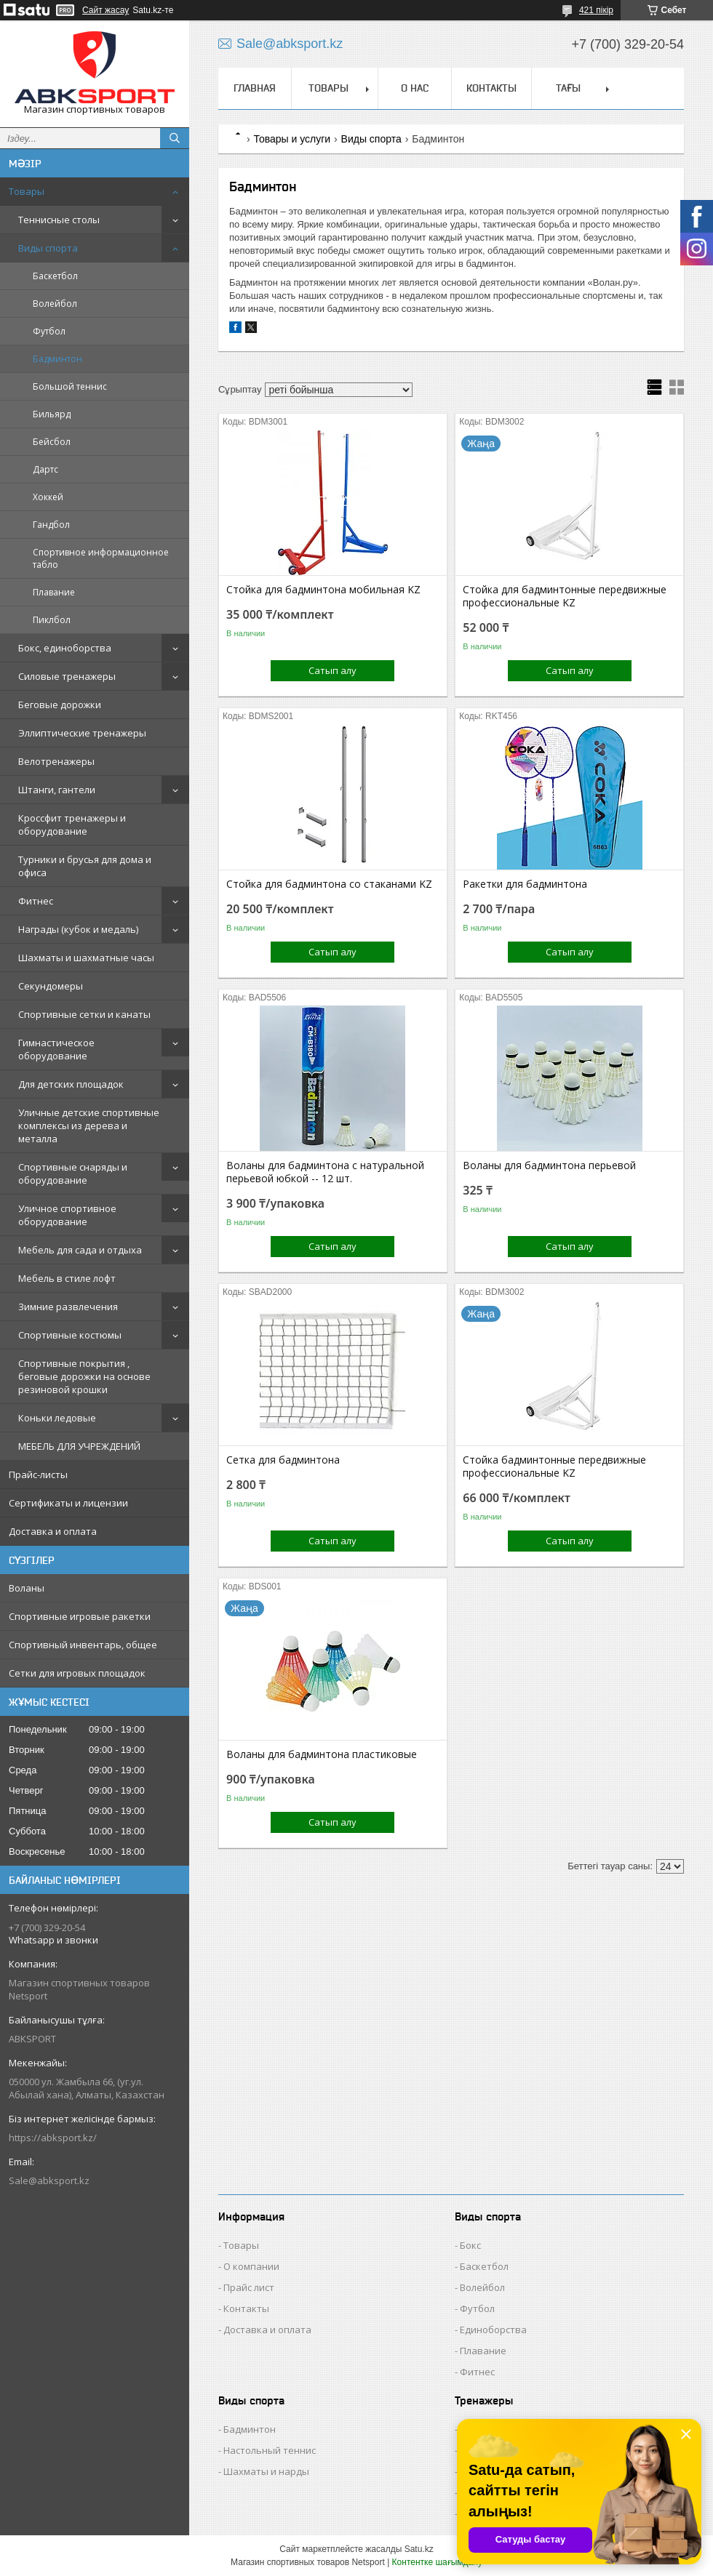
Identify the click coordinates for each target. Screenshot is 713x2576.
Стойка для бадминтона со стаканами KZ (329, 884)
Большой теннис (70, 386)
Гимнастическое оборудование (56, 1049)
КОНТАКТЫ (491, 88)
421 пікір (596, 10)
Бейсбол (52, 442)
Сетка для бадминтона (283, 1459)
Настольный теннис (269, 2450)
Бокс (470, 2245)
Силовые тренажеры (67, 676)
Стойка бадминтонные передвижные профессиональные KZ (554, 1466)
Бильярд (52, 414)
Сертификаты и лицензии (68, 1502)
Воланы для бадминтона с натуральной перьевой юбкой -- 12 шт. (325, 1172)
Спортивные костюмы (70, 1334)
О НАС (415, 88)
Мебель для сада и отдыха (80, 1249)
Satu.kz (419, 2549)
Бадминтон (57, 359)
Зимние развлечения (68, 1306)
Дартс (45, 469)
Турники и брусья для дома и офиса (84, 866)
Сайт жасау (105, 10)
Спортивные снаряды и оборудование (72, 1173)
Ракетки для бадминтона (525, 884)
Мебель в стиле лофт (67, 1278)
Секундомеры (50, 985)
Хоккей (48, 497)
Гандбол (51, 524)
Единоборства (493, 2329)
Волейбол (55, 303)
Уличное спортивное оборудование (67, 1215)
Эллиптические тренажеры (82, 732)
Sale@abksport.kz (49, 2180)
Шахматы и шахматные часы (86, 957)
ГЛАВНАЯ (255, 88)
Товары (26, 191)
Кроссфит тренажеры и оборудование (72, 824)
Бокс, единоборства (64, 647)
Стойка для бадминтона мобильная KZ (323, 589)
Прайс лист (248, 2287)
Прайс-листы (38, 1474)
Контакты (246, 2308)
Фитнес (35, 900)
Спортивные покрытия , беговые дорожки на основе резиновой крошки (84, 1376)
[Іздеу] (174, 138)
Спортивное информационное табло (101, 558)
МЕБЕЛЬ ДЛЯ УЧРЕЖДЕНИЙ (79, 1446)
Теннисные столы (59, 219)
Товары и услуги (291, 139)
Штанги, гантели (56, 789)
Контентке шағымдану (437, 2562)
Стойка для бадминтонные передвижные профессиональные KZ (564, 596)
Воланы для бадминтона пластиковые (321, 1754)
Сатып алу (332, 670)
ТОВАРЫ (328, 88)
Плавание (54, 592)
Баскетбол (55, 276)
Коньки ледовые (57, 1417)
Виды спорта (48, 247)
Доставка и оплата (53, 1531)
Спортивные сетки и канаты (84, 1014)
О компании (251, 2266)
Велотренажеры (56, 761)
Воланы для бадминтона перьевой (549, 1165)
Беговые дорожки (59, 704)
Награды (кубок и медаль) (78, 929)
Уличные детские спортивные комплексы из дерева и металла (88, 1125)
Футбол (49, 331)
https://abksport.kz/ (53, 2137)
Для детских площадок (71, 1084)
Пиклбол (52, 620)
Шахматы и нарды (266, 2471)
